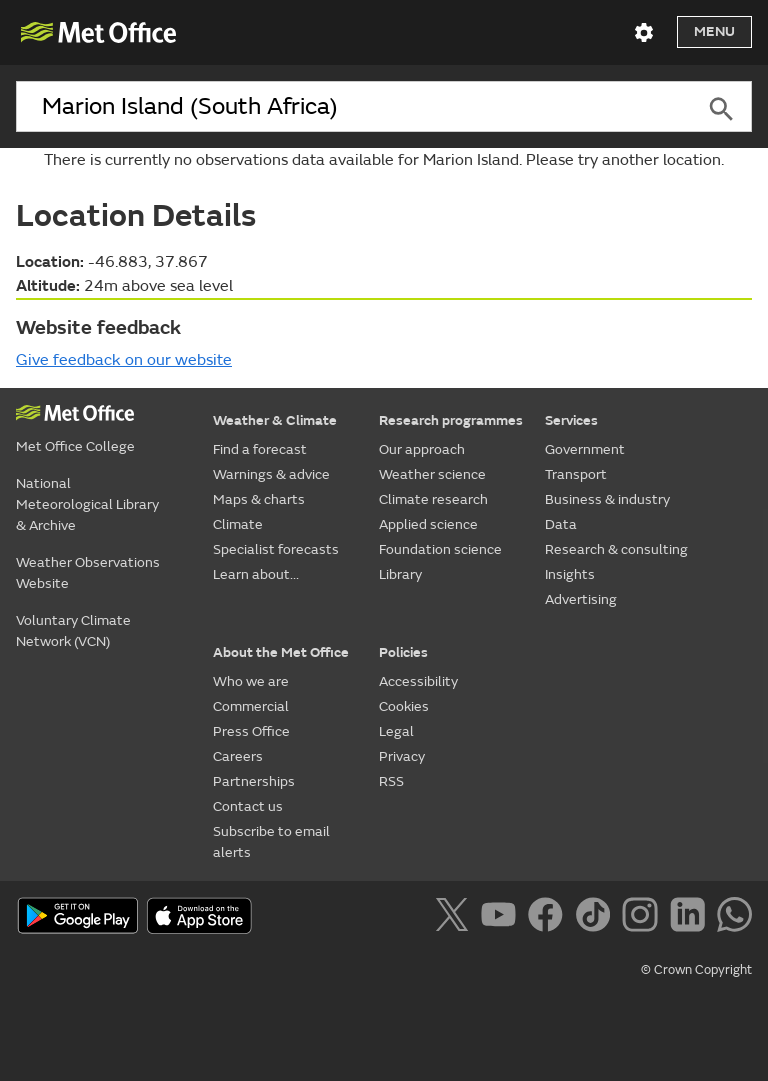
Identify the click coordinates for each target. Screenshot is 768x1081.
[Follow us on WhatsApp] (734, 918)
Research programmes (451, 420)
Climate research (433, 499)
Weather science (432, 474)
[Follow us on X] (455, 918)
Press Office (251, 731)
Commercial (251, 706)
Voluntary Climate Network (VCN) (73, 631)
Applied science (428, 524)
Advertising (581, 599)
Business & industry (607, 499)
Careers (238, 756)
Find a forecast (260, 449)
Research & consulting (616, 549)
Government (585, 449)
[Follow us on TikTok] (596, 918)
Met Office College (75, 446)
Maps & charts (259, 499)
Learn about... (256, 574)
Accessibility (418, 681)
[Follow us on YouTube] (502, 918)
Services (571, 420)
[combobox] (353, 107)
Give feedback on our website (124, 360)
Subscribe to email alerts (271, 842)
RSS (391, 781)
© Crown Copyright (696, 970)
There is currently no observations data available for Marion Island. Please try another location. (384, 160)
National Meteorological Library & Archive (87, 504)
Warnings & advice (271, 474)
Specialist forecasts (276, 549)
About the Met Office (281, 652)
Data (561, 524)
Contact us (248, 806)
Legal (396, 731)
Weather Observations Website (88, 573)
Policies (403, 652)
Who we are (251, 681)
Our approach (422, 449)
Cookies (404, 706)
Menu (714, 31)
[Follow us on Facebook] (549, 918)
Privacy (402, 756)
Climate (238, 524)
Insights (570, 574)
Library (400, 574)
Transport (576, 474)
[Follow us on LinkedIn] (691, 918)
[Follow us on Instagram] (643, 918)
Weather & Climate (275, 420)
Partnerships (254, 781)
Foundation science (440, 549)
